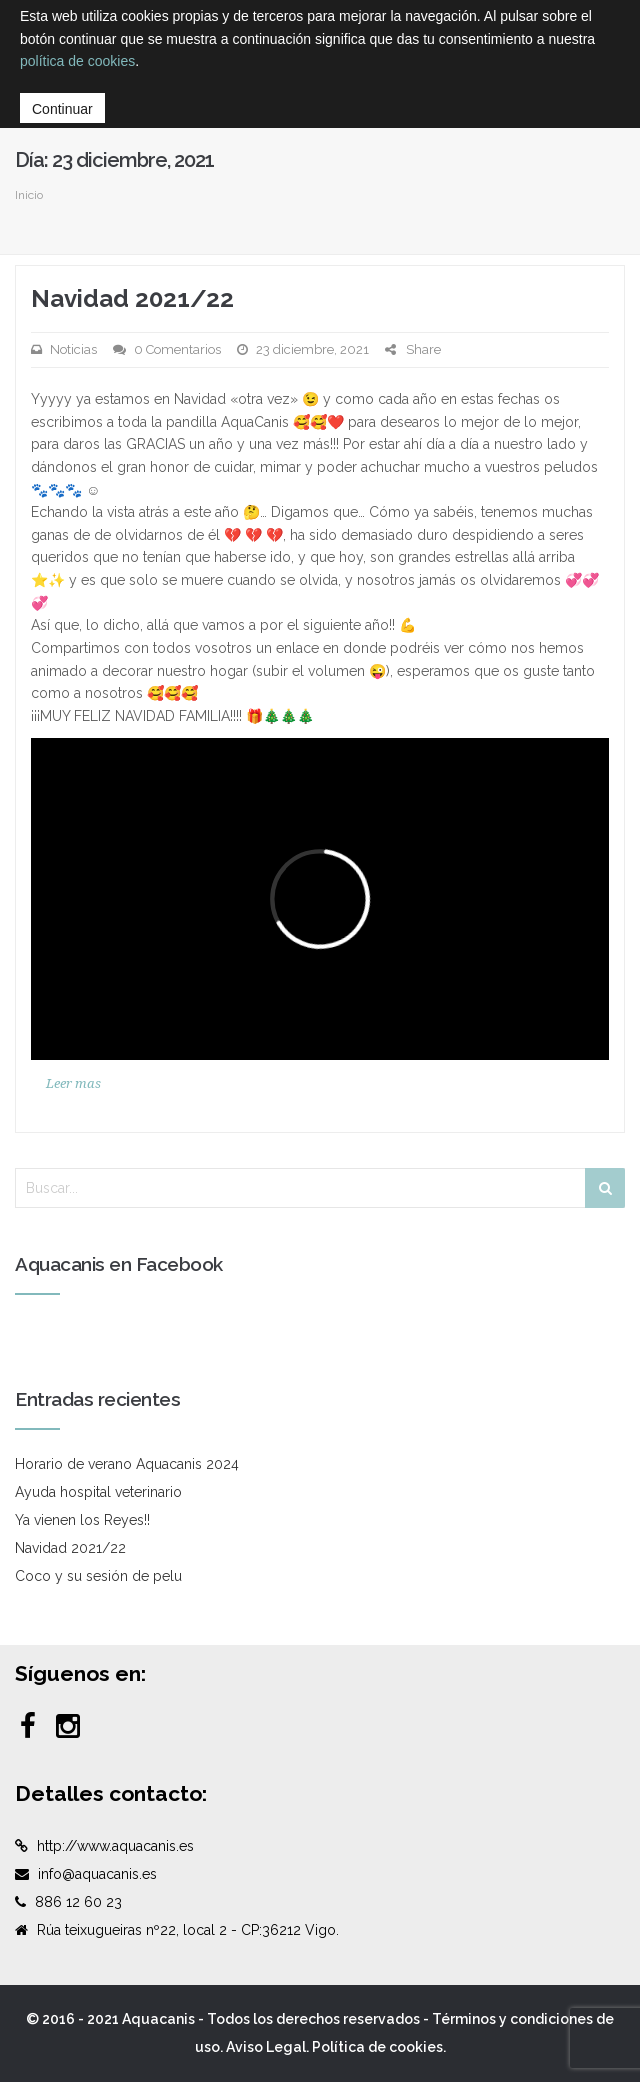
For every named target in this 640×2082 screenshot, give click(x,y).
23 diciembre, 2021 (312, 349)
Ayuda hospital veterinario (98, 1492)
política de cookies (77, 61)
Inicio (29, 195)
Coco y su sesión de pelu (98, 1576)
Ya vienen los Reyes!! (82, 1520)
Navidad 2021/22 (132, 298)
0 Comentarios (177, 349)
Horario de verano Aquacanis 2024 (127, 1464)
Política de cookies (377, 2047)
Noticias (73, 349)
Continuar (62, 109)
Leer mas (73, 1083)
